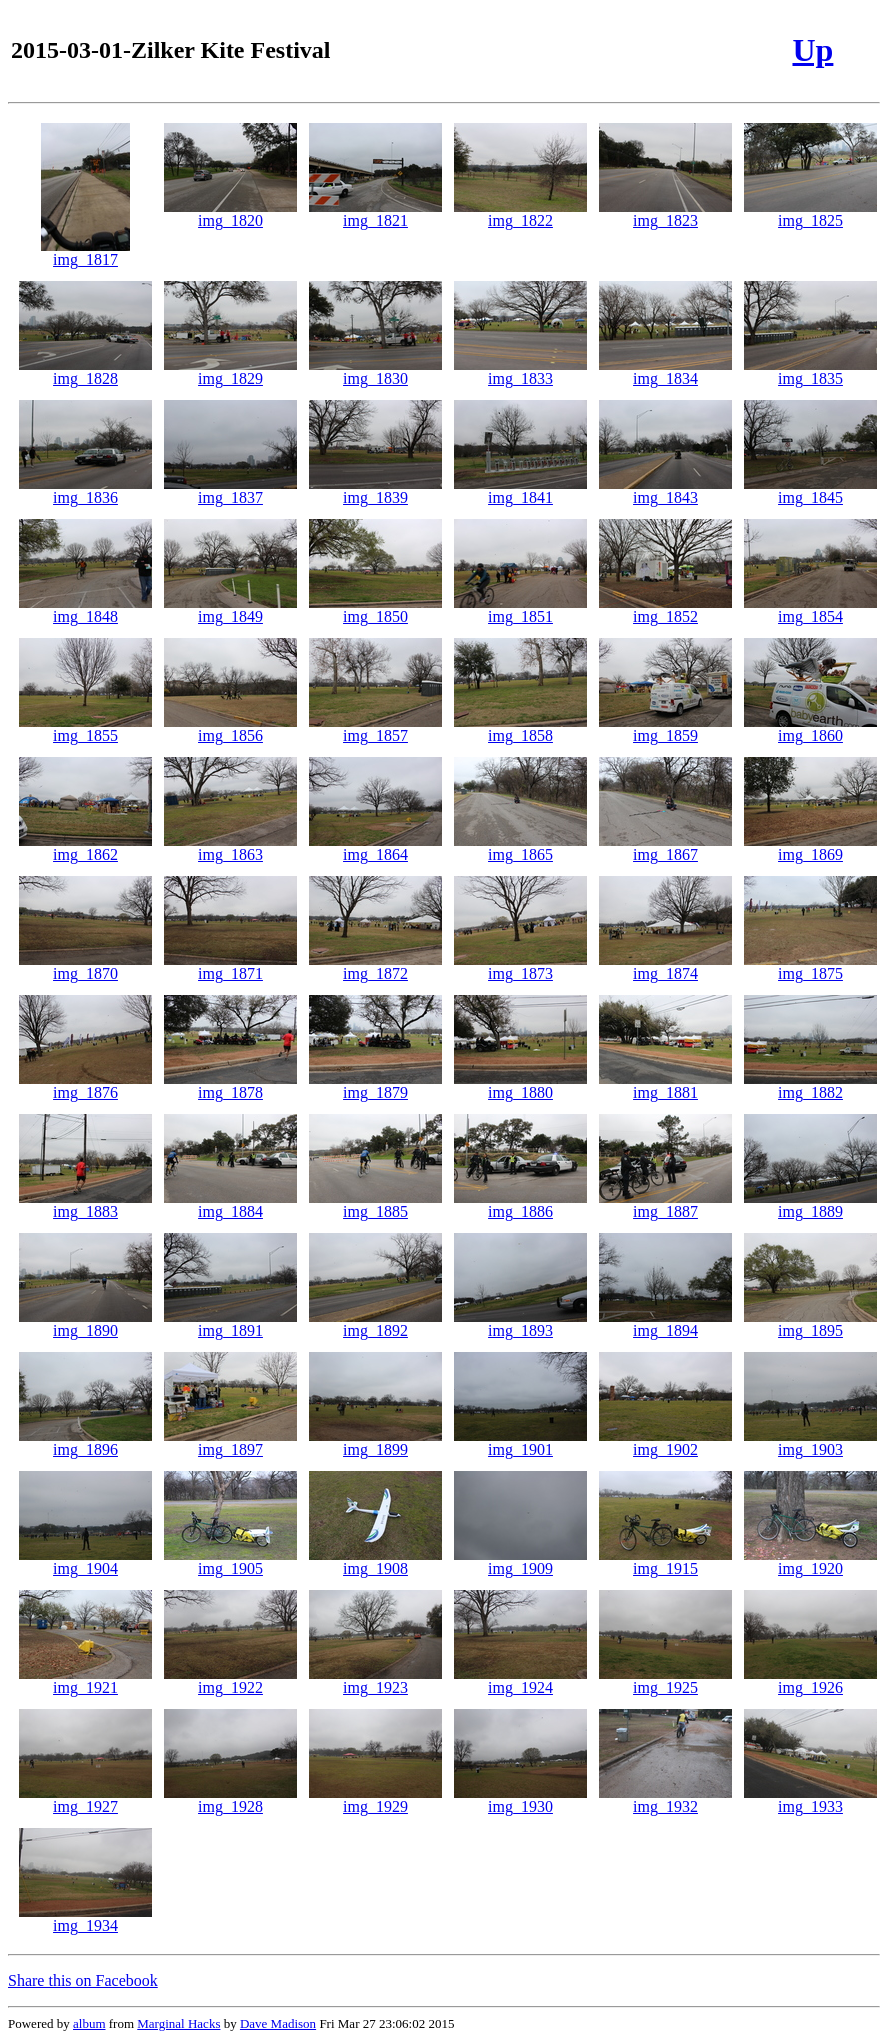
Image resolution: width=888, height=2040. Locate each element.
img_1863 (230, 847)
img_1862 (85, 847)
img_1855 (85, 728)
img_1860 (810, 728)
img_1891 (230, 1323)
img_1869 (810, 847)
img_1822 (520, 213)
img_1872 (375, 966)
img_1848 (85, 609)
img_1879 (375, 1085)
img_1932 (665, 1799)
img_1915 (665, 1561)
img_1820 (230, 213)
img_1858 (520, 728)
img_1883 (85, 1204)
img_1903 (810, 1442)
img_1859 (665, 728)
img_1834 (665, 371)
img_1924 (520, 1680)
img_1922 (230, 1680)
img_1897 (230, 1442)
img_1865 (520, 847)
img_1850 (375, 609)
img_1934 (85, 1918)
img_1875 (810, 966)
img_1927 (85, 1799)
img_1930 (520, 1799)
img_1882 (810, 1085)
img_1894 (665, 1323)
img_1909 (520, 1561)
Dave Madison (278, 2023)
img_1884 (230, 1204)
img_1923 (375, 1680)
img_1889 (810, 1204)
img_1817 (85, 252)
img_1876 (85, 1085)
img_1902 (665, 1442)
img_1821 (375, 213)
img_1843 (665, 490)
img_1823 (665, 213)
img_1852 (665, 609)
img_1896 (85, 1442)
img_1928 (230, 1799)
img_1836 (85, 490)
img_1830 (375, 371)
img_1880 (520, 1085)
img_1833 (520, 371)
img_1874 (665, 966)
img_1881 (665, 1085)
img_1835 (810, 371)
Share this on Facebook (83, 1980)
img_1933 (810, 1799)
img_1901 (520, 1442)
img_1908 (375, 1561)
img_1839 (375, 490)
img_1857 (375, 728)
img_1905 (230, 1561)
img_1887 (665, 1204)
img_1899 (375, 1442)
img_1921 (85, 1680)
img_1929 (375, 1799)
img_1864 (375, 847)
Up (812, 50)
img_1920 (810, 1561)
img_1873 (520, 966)
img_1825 (810, 213)
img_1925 (665, 1680)
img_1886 (520, 1204)
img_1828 (85, 371)
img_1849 (230, 609)
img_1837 (230, 490)
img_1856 (230, 728)
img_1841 (520, 490)
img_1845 (810, 490)
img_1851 (520, 609)
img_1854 (810, 609)
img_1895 (810, 1323)
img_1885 (375, 1204)
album (89, 2023)
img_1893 (520, 1323)
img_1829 (230, 371)
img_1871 (230, 966)
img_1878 (230, 1085)
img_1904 (85, 1561)
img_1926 (810, 1680)
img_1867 (665, 847)
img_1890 (85, 1323)
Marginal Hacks (178, 2023)
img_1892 (375, 1323)
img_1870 (85, 966)
